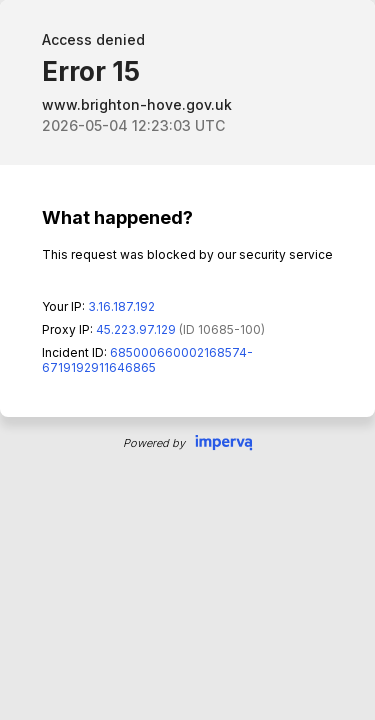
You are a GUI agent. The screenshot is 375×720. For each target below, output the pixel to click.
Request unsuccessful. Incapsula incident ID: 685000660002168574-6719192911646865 (187, 360)
